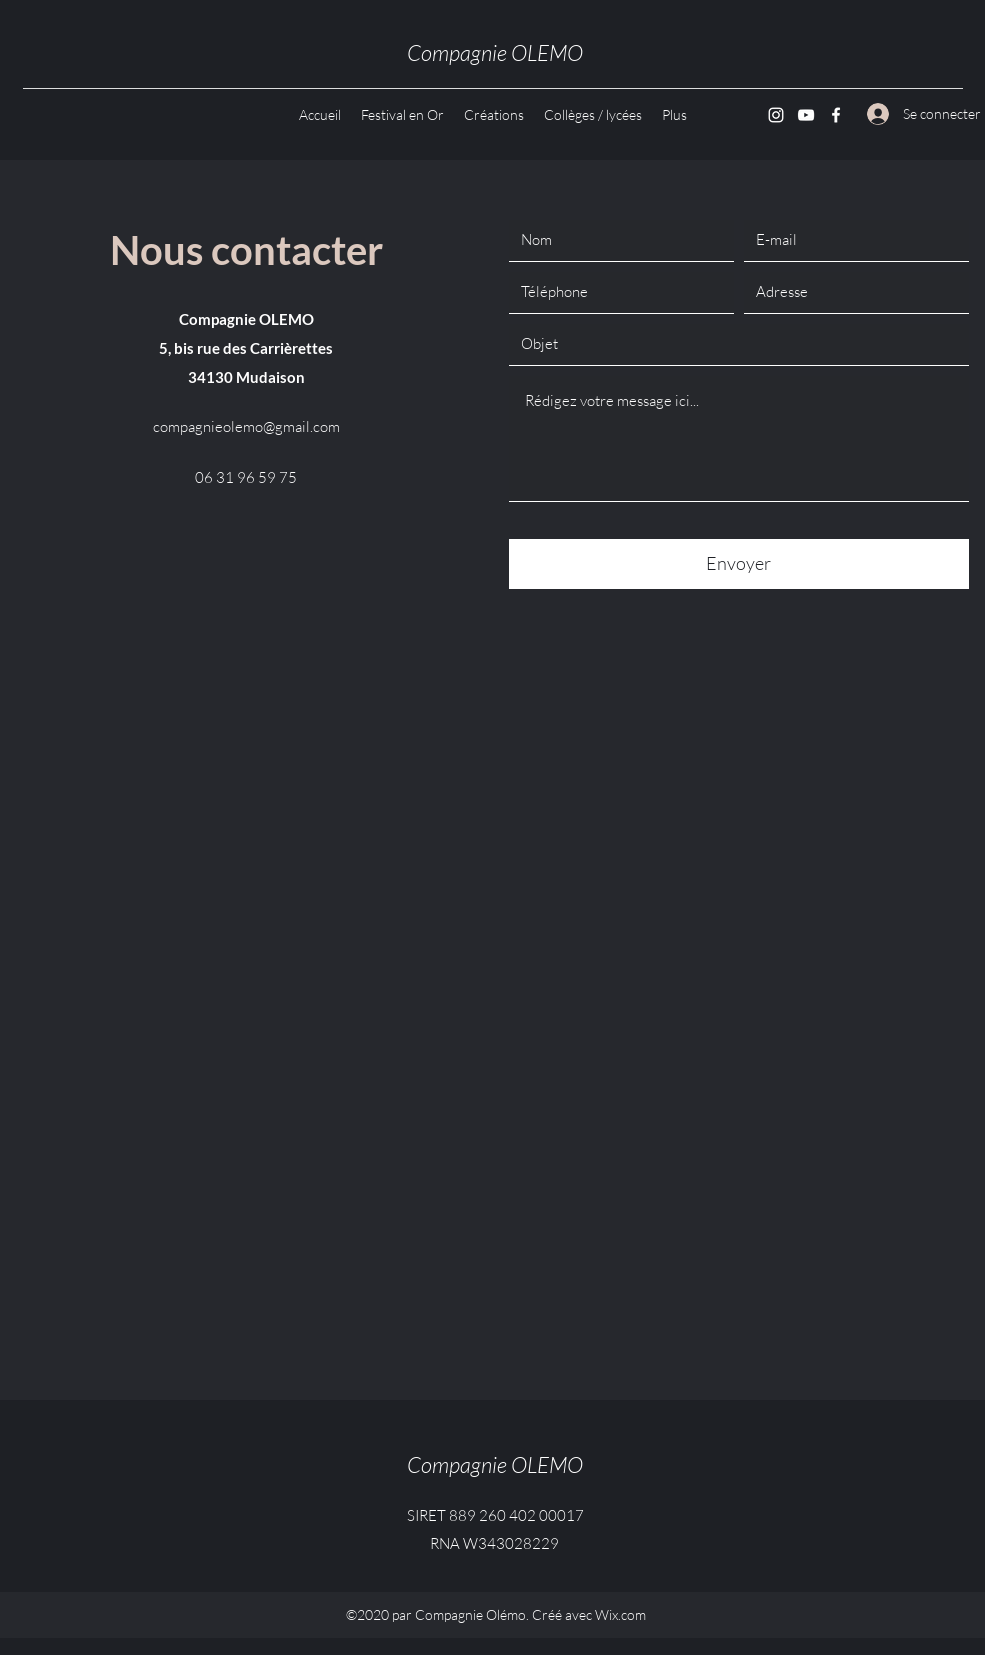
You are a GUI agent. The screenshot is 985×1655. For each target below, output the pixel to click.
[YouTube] (806, 115)
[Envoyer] (739, 564)
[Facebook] (836, 115)
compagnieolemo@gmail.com (246, 426)
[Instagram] (776, 115)
